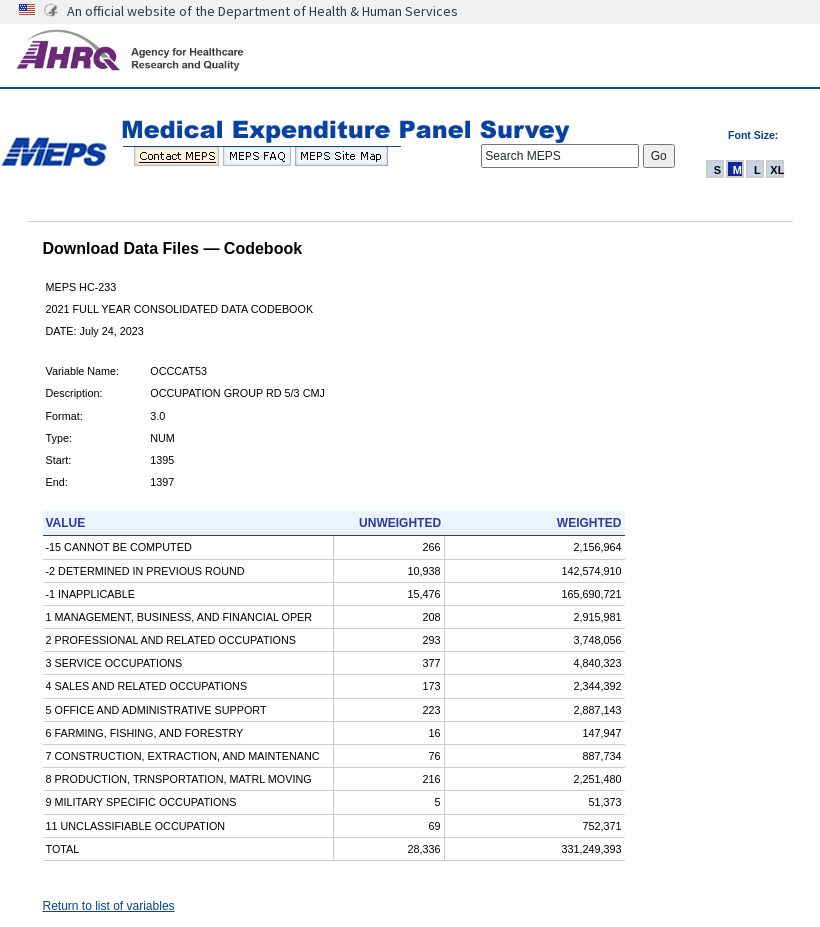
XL (777, 170)
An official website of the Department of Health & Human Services (262, 11)
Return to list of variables (109, 906)
